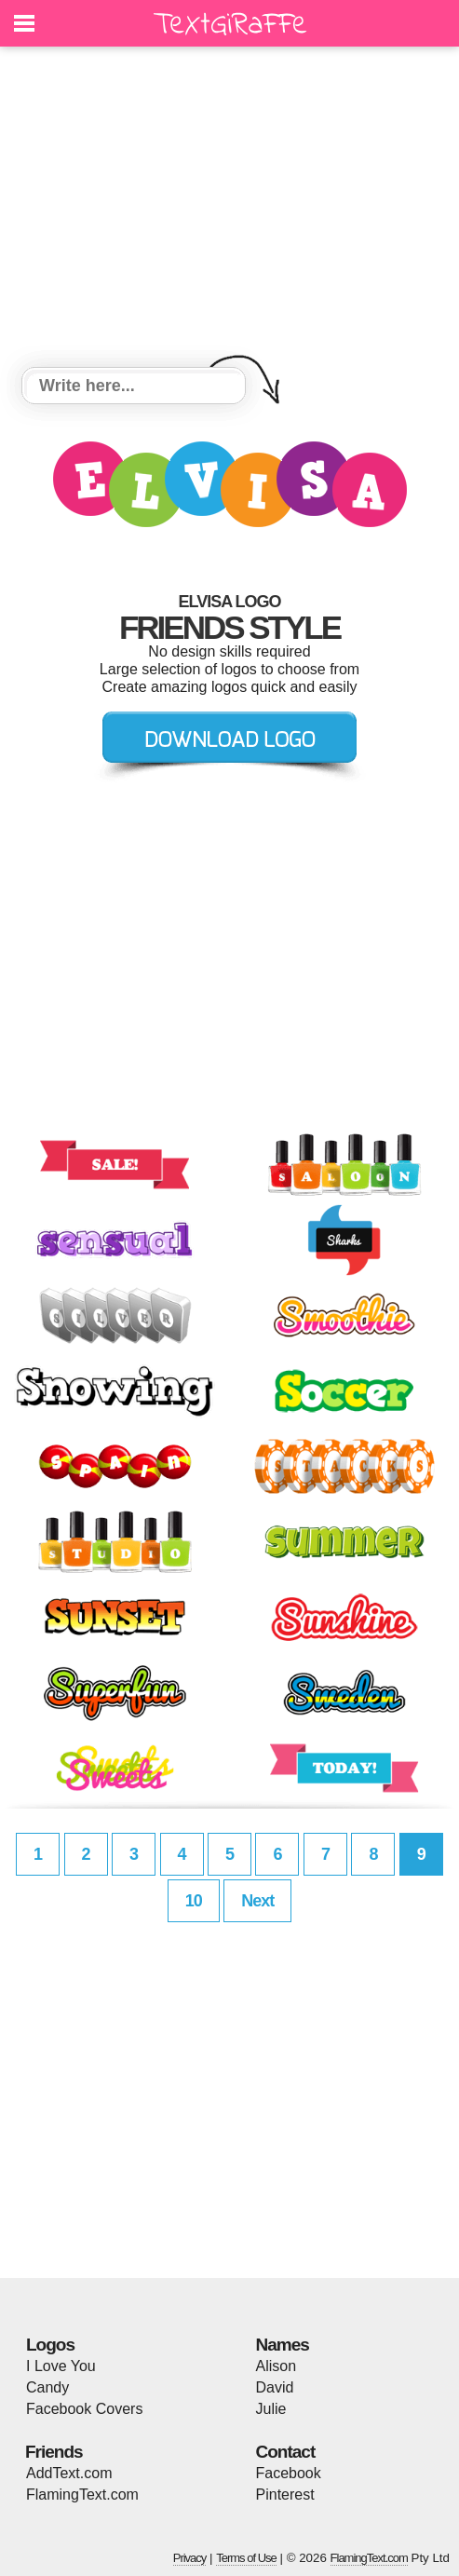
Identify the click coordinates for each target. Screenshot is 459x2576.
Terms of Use (246, 2558)
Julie (271, 2409)
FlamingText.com (82, 2494)
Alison (276, 2366)
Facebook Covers (84, 2409)
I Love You (61, 2366)
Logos (50, 2344)
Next (257, 1900)
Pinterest (285, 2494)
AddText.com (69, 2473)
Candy (47, 2387)
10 (193, 1900)
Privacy (190, 2558)
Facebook (288, 2473)
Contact (286, 2451)
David (275, 2387)
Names (282, 2344)
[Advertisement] (229, 209)
